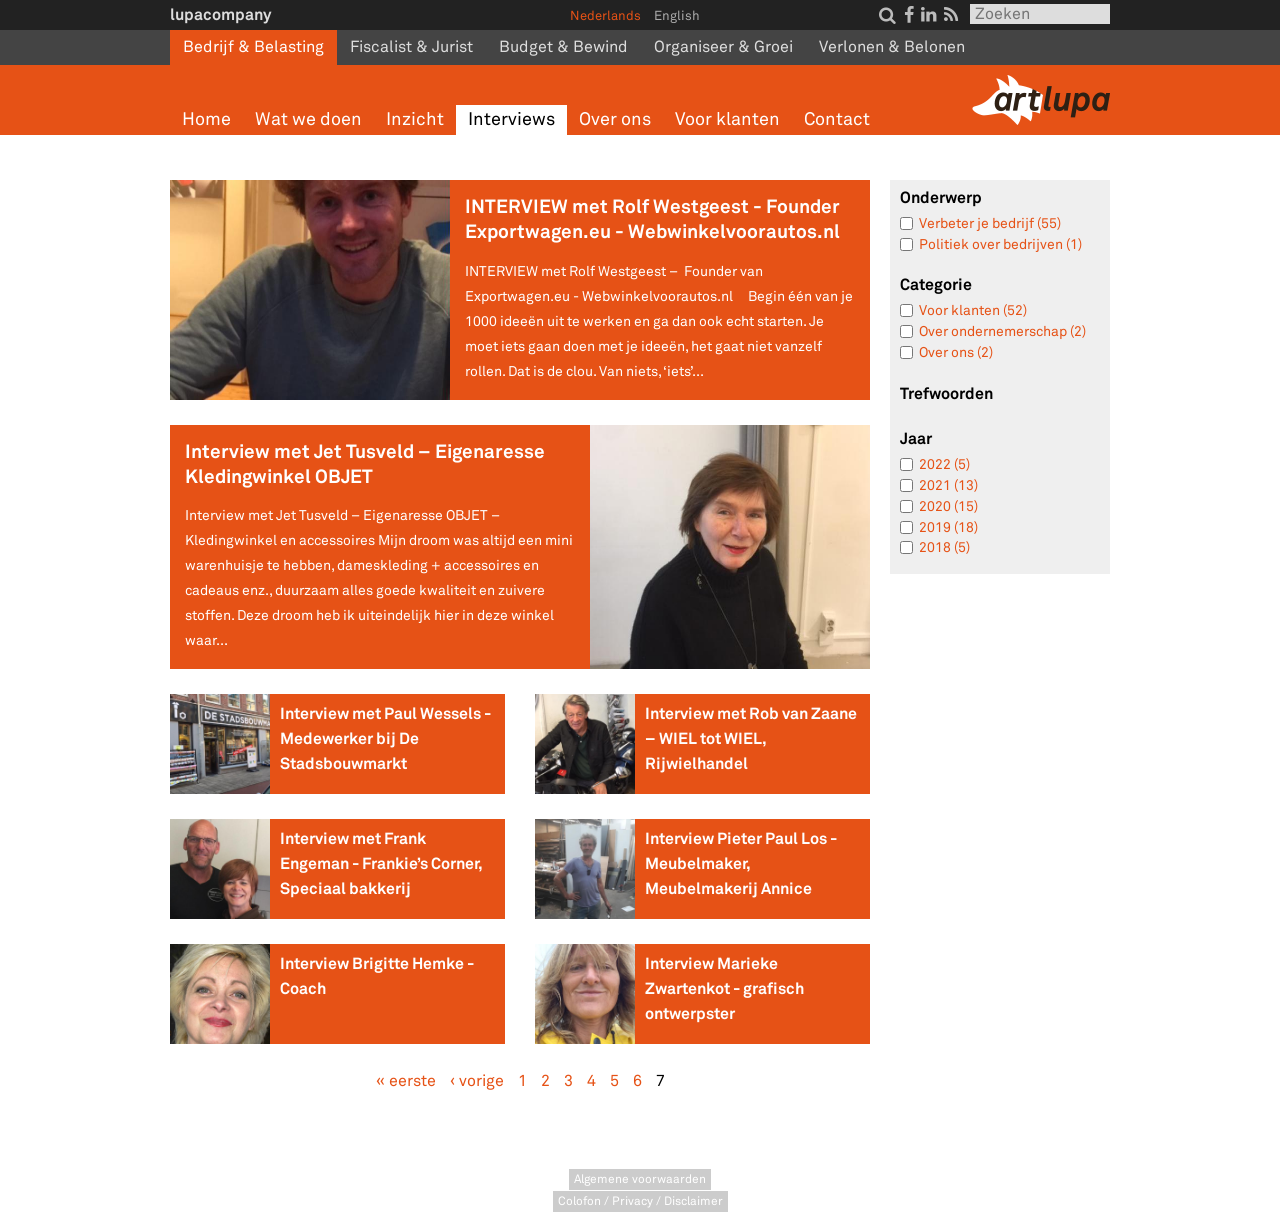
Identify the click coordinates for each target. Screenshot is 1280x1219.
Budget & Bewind (563, 47)
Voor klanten (727, 119)
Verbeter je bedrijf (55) (990, 223)
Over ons (615, 119)
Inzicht (415, 119)
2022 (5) (944, 464)
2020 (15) (948, 506)
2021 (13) (948, 485)
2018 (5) (944, 547)
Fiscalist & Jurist (411, 47)
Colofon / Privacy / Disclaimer (640, 1201)
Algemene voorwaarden (640, 1179)
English (677, 16)
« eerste (406, 1081)
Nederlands (605, 16)
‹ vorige (477, 1081)
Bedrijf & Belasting (253, 47)
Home (206, 119)
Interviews (511, 119)
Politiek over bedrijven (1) (1000, 244)
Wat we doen (308, 119)
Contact (837, 119)
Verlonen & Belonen (892, 47)
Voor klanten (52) (973, 310)
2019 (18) (948, 527)
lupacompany (220, 14)
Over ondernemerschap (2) (1002, 331)
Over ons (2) (956, 352)
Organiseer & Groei (723, 47)
